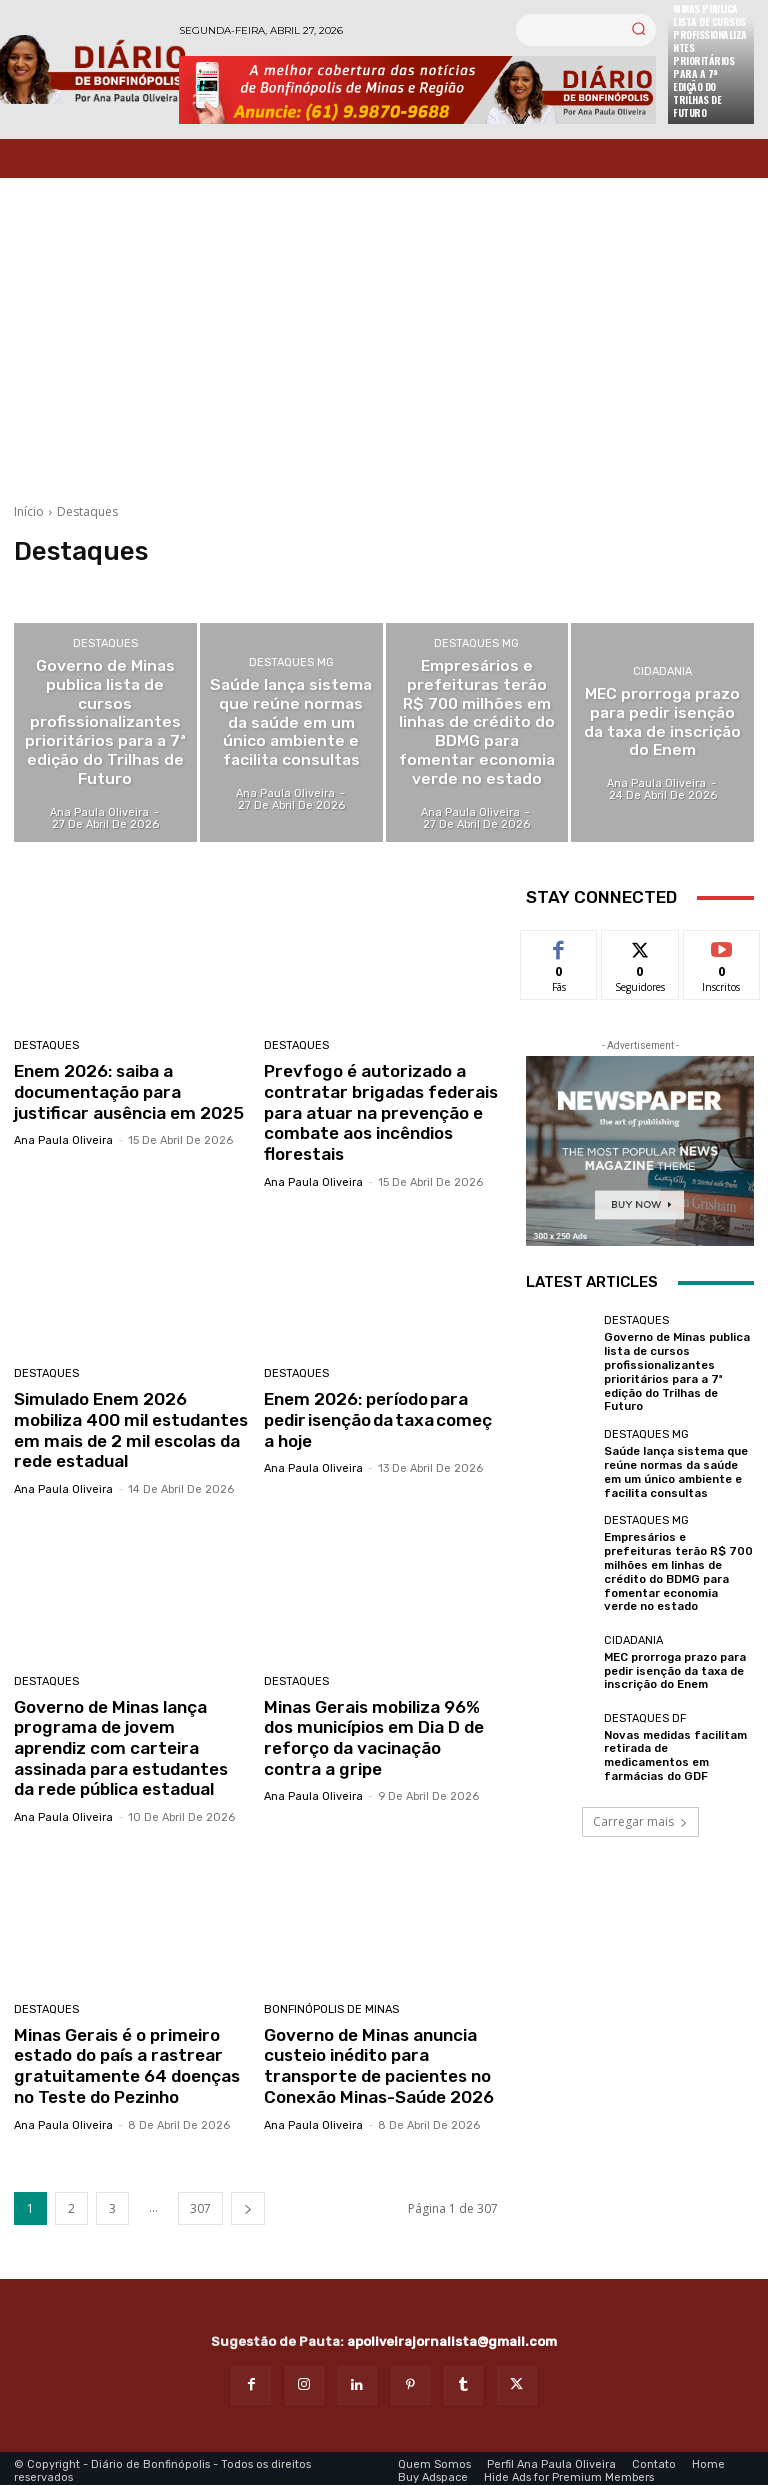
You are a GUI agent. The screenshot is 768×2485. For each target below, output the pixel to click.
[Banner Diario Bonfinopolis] (417, 90)
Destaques (105, 646)
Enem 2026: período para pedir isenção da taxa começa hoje (377, 1418)
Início (29, 511)
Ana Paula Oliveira (63, 1139)
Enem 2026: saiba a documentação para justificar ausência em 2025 (127, 1091)
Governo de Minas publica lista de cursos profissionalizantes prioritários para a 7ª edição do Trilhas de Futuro (675, 1370)
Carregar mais (640, 1811)
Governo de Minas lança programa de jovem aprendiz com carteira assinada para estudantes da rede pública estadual (120, 1745)
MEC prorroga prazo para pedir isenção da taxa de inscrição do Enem (675, 1661)
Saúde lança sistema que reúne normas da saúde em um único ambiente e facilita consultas (676, 1468)
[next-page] (248, 2202)
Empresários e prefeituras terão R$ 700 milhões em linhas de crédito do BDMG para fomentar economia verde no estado (678, 1564)
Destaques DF (645, 1708)
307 (200, 2202)
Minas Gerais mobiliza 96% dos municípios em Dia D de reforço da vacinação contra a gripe (373, 1734)
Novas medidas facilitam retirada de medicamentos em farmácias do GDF (675, 1745)
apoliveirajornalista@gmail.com (452, 2335)
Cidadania (662, 673)
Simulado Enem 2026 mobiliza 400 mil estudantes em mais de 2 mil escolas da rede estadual (130, 1428)
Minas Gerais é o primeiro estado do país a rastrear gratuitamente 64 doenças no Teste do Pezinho (125, 2061)
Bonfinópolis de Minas (331, 2005)
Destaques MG (291, 664)
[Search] (638, 30)
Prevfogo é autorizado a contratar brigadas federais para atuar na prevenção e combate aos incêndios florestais (379, 1112)
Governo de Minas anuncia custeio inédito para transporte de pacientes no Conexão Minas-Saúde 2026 (379, 2061)
